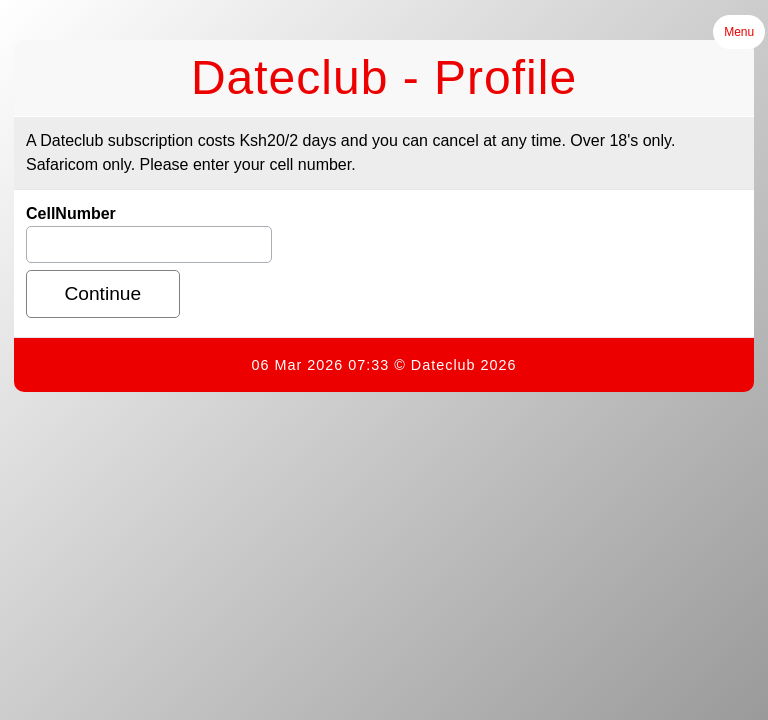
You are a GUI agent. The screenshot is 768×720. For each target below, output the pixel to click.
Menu (739, 32)
